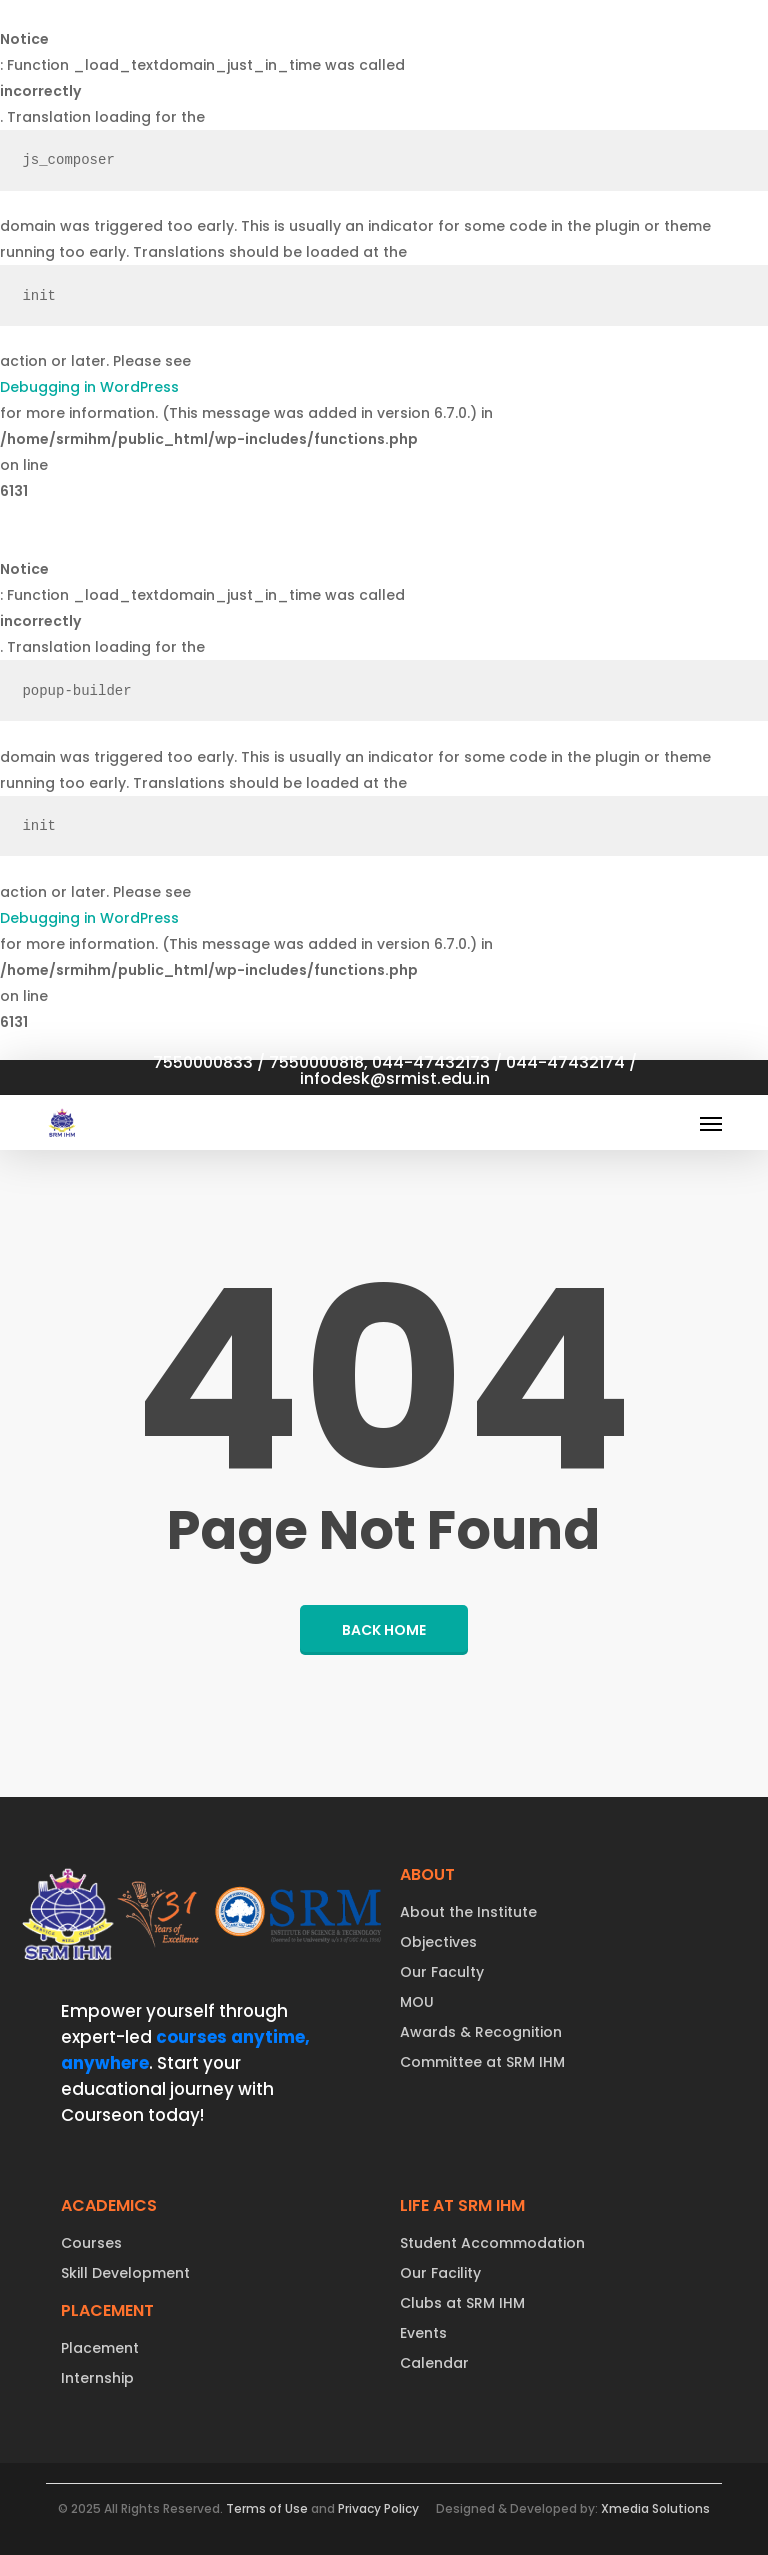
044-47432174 (565, 1061)
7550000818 (316, 1061)
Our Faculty (442, 1972)
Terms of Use (267, 2508)
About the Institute (468, 1912)
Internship (97, 2378)
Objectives (438, 1942)
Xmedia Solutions (655, 2508)
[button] (711, 1123)
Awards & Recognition (481, 2032)
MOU (417, 2002)
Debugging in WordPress (89, 387)
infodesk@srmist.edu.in (395, 1077)
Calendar (434, 2363)
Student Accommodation (492, 2243)
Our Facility (440, 2273)
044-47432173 (431, 1061)
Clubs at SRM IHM (462, 2303)
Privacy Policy (378, 2508)
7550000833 (203, 1061)
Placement (100, 2348)
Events (423, 2333)
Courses (91, 2243)
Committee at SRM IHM (482, 2062)
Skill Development (125, 2273)
